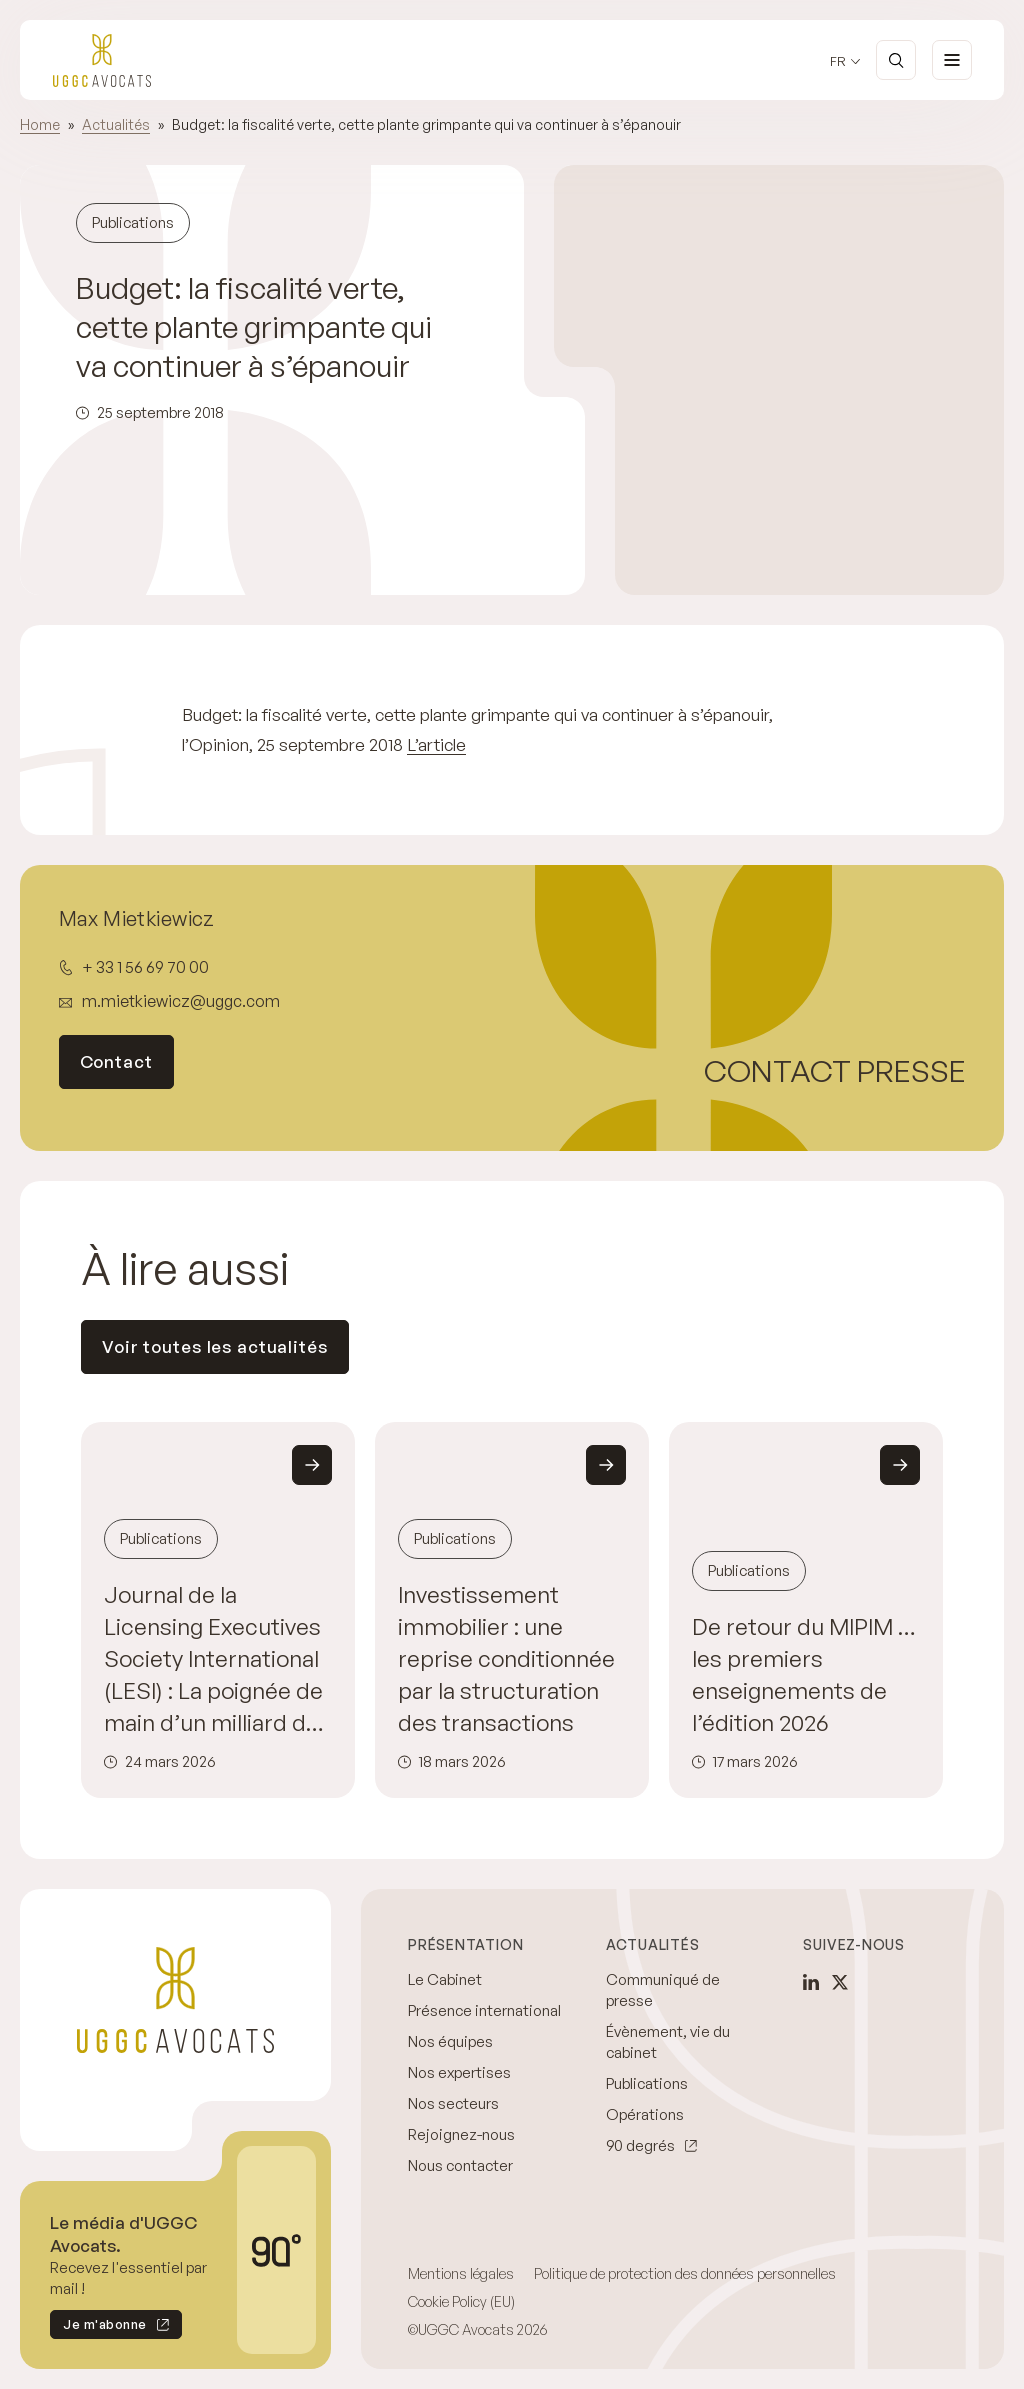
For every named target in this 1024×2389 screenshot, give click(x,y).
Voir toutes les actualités (215, 1346)
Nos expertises (459, 2072)
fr (838, 61)
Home (40, 124)
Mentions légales (461, 2273)
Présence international (484, 2010)
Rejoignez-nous (461, 2134)
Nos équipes (450, 2041)
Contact (116, 1061)
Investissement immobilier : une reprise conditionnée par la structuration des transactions (506, 1658)
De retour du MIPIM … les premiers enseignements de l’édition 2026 (804, 1674)
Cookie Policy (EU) (461, 2301)
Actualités (116, 124)
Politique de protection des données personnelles (685, 2273)
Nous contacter (460, 2165)
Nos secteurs (453, 2103)
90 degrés (640, 2145)
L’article (436, 744)
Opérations (645, 2114)
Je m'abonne (98, 2327)
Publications (647, 2083)
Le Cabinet (445, 1979)
